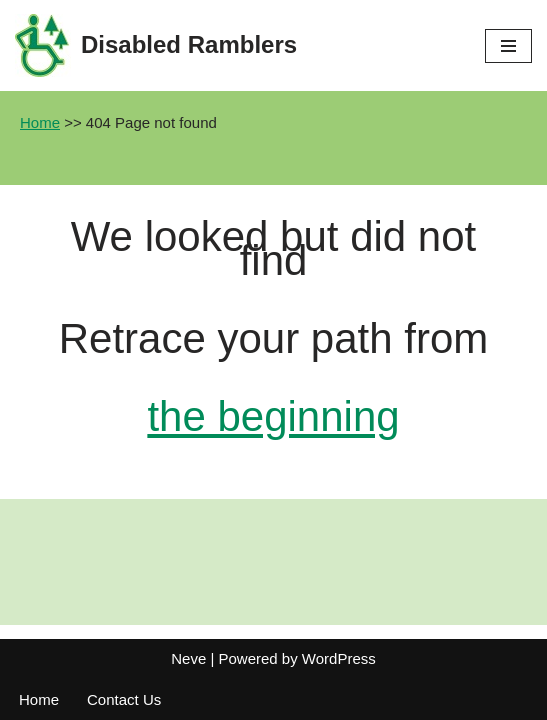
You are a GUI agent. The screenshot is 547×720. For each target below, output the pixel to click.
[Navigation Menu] (508, 46)
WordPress (339, 658)
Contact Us (124, 699)
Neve (188, 658)
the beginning (273, 416)
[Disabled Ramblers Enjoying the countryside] (156, 45)
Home (40, 122)
